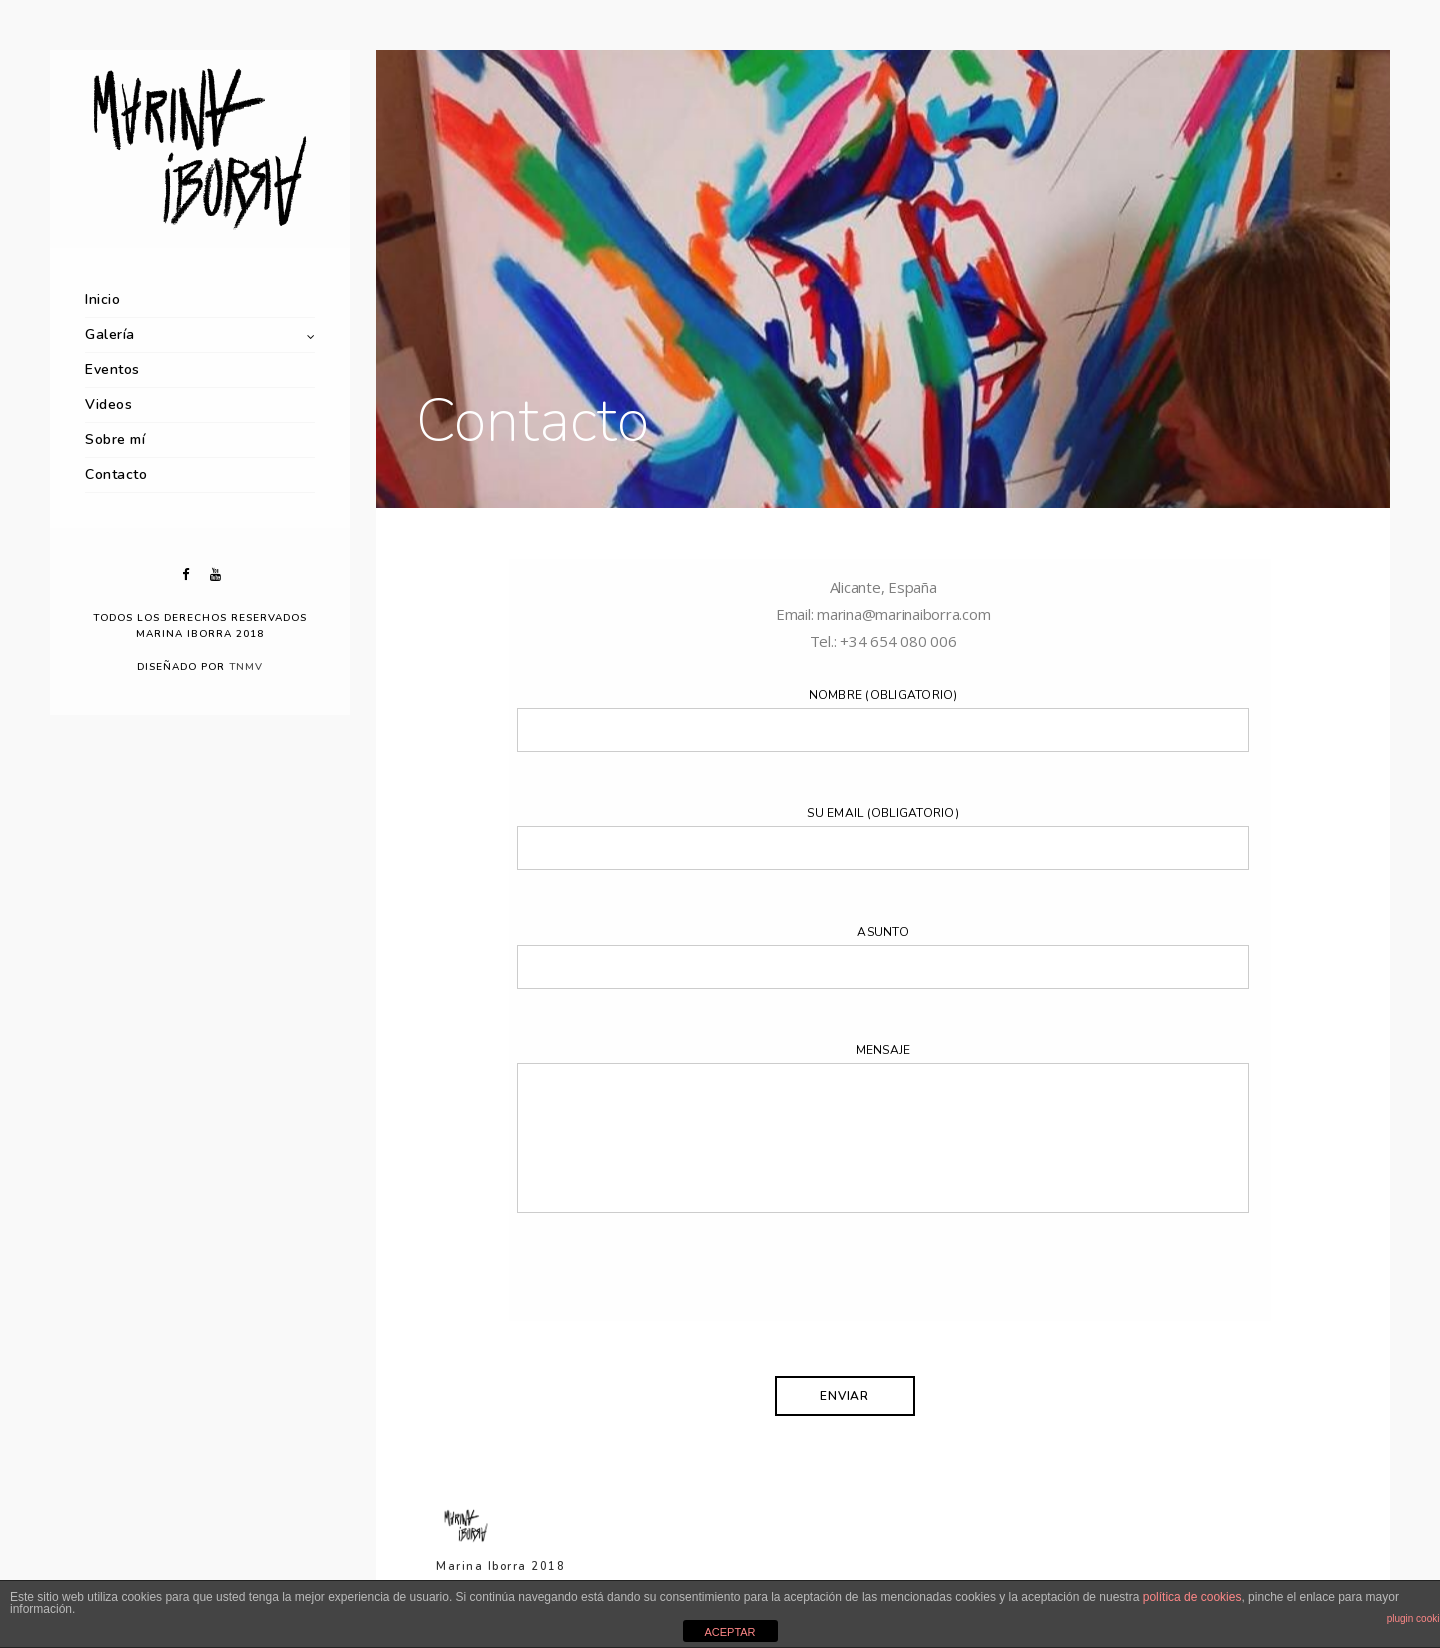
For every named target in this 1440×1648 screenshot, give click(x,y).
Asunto (882, 956)
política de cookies (1192, 1597)
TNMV (246, 667)
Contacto (116, 474)
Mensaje (882, 1132)
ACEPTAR (729, 1632)
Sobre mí (115, 439)
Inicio (102, 299)
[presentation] (669, 1310)
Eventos (112, 369)
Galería (110, 334)
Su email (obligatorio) (882, 837)
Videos (108, 404)
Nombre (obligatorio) (882, 719)
